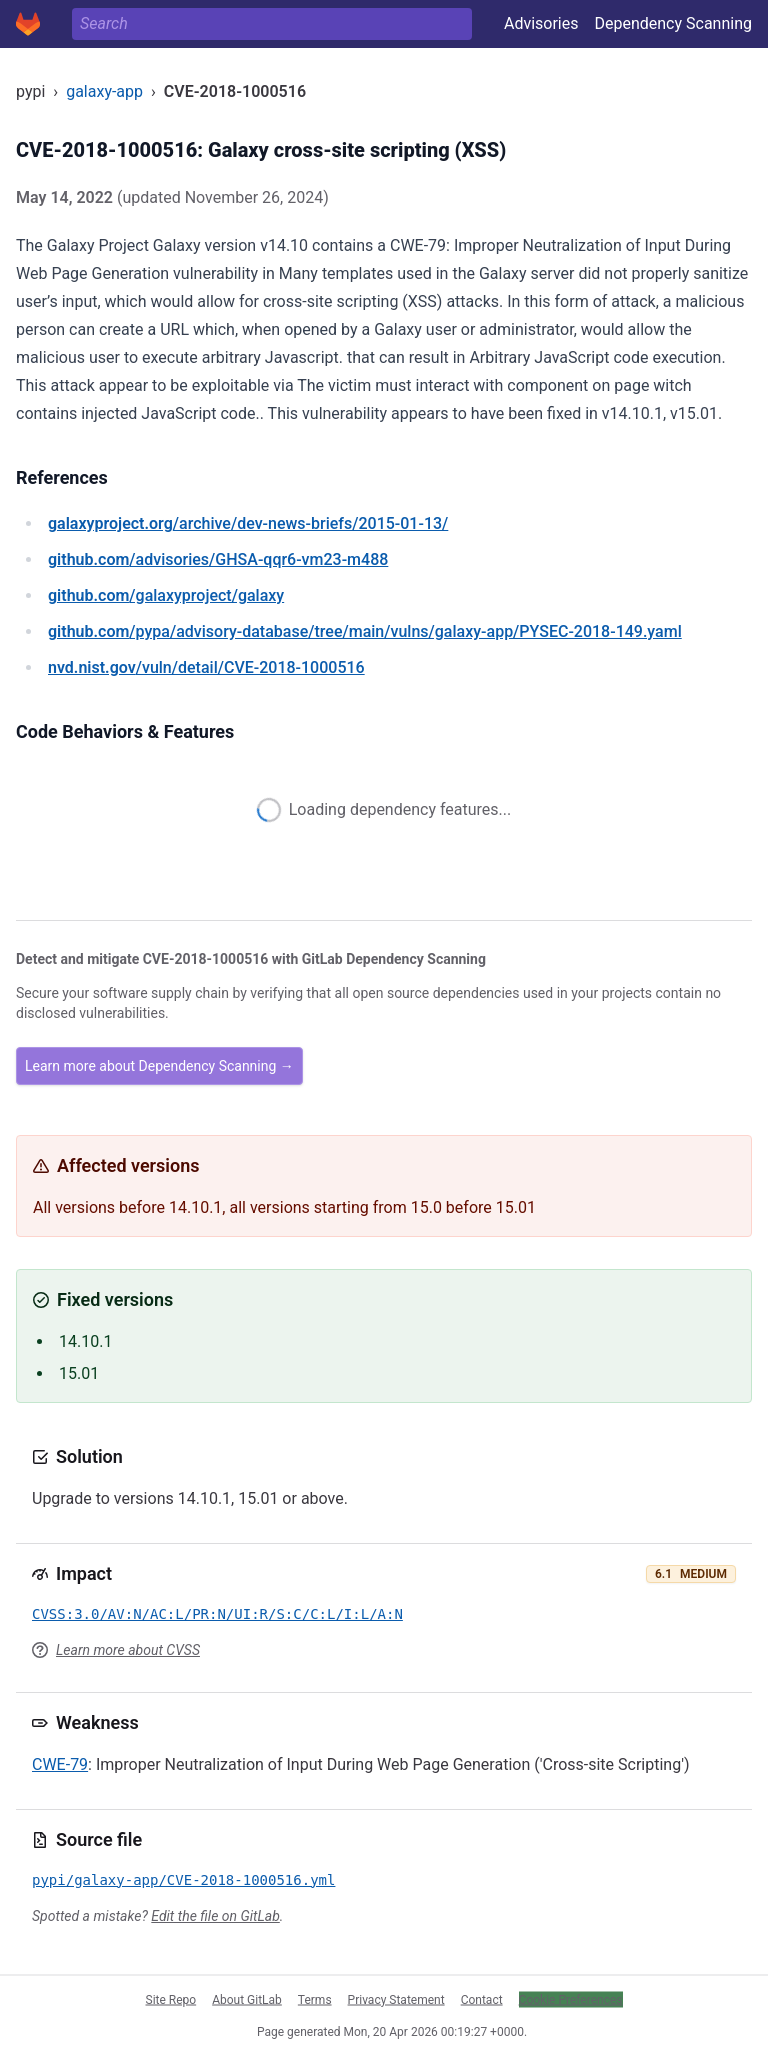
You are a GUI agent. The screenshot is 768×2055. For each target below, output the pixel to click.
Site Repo (171, 1999)
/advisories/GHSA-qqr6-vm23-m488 (218, 559)
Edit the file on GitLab (215, 1916)
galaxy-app (104, 91)
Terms (315, 1999)
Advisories (541, 23)
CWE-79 (60, 1764)
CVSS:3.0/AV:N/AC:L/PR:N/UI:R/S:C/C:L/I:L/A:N (217, 1614)
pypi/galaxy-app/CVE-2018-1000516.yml (183, 1880)
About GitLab (247, 1999)
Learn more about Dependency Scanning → (159, 1066)
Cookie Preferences (571, 1999)
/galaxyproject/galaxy (166, 595)
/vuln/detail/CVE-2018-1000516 (206, 667)
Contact (482, 1999)
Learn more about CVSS (128, 1650)
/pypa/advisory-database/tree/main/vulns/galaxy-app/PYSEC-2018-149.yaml (365, 631)
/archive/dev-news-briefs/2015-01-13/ (248, 523)
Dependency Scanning (673, 23)
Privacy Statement (396, 1999)
